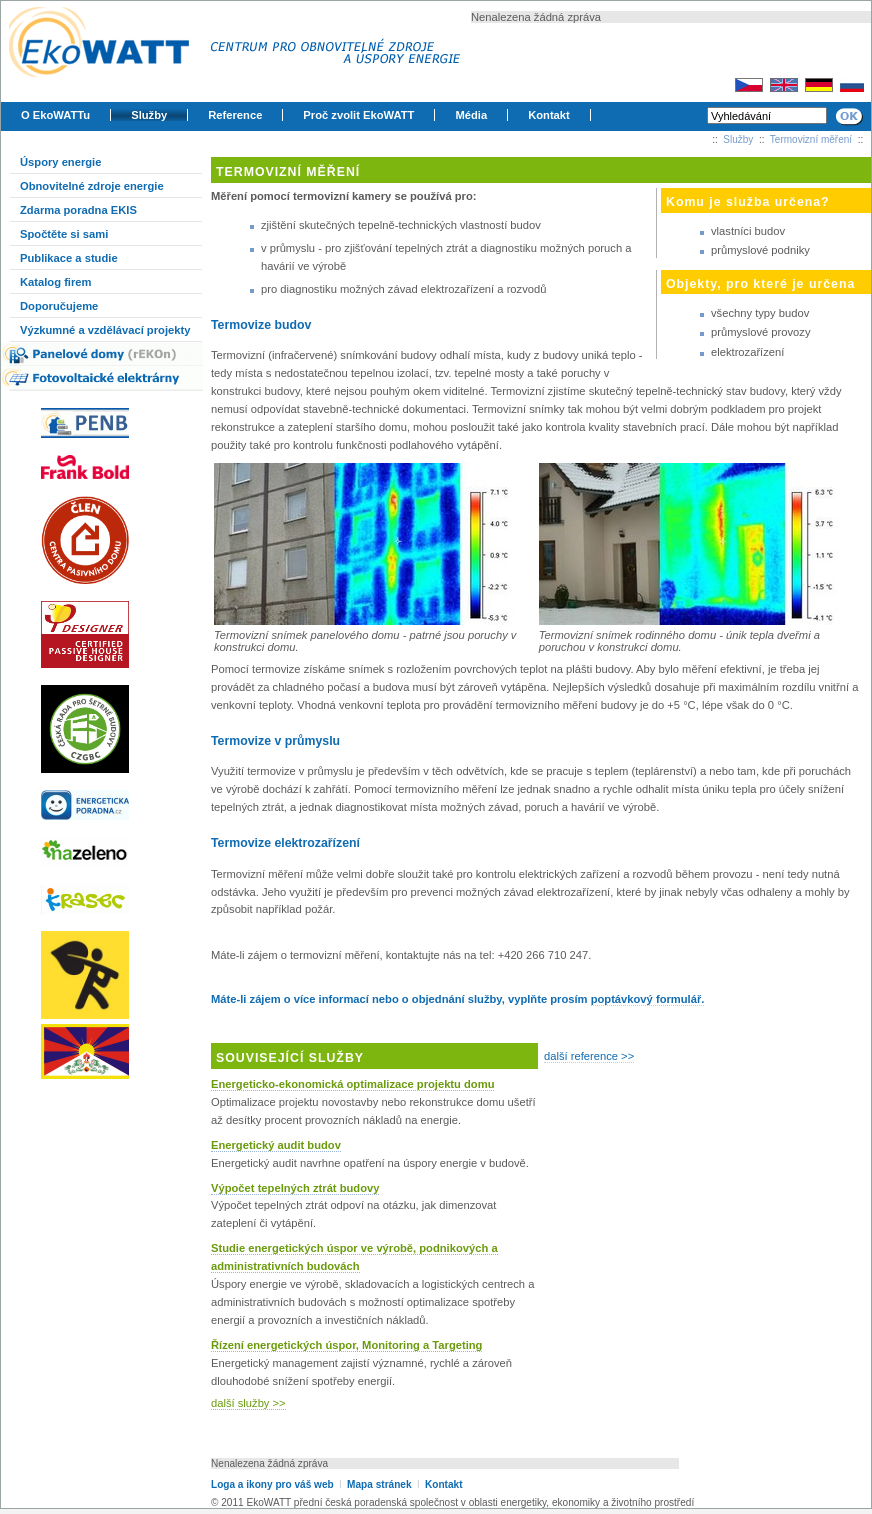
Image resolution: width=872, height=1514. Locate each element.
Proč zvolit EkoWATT (358, 115)
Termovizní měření (811, 139)
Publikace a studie (69, 258)
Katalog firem (56, 282)
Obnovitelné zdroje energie (92, 186)
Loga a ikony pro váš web (272, 1484)
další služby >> (248, 1403)
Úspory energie (60, 162)
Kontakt (549, 115)
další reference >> (589, 1056)
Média (471, 115)
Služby (149, 115)
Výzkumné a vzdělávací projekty (105, 330)
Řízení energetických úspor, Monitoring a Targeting (346, 1345)
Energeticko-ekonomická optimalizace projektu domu (352, 1084)
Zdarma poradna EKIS (78, 210)
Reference (235, 115)
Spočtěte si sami (64, 234)
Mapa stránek (379, 1484)
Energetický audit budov (276, 1145)
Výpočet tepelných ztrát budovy (295, 1188)
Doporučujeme (59, 306)
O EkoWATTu (55, 115)
